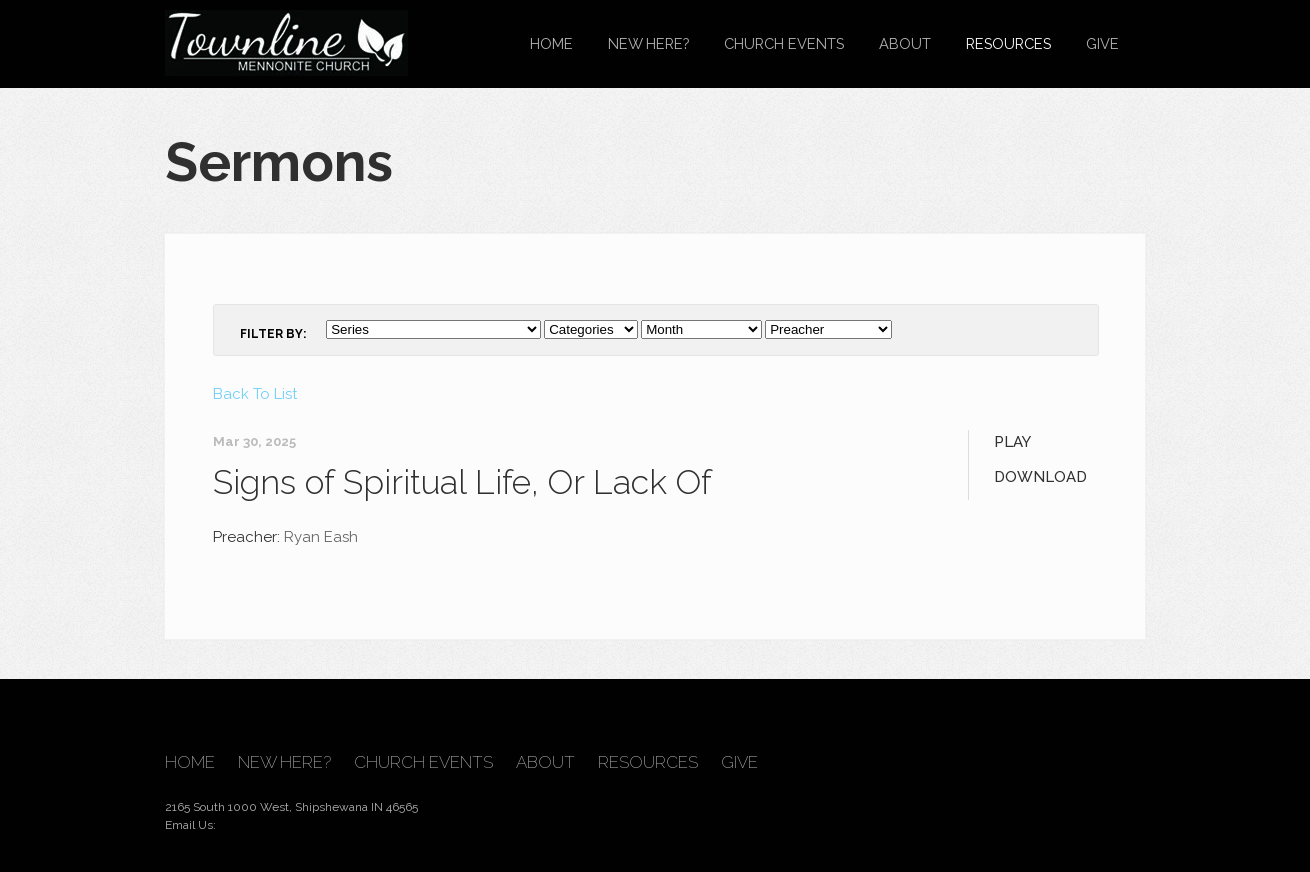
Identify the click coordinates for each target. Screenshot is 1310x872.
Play (1012, 442)
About (905, 43)
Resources (1008, 43)
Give (1102, 43)
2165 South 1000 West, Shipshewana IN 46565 (291, 807)
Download (1040, 477)
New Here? (648, 43)
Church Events (784, 43)
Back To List (255, 394)
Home (551, 43)
